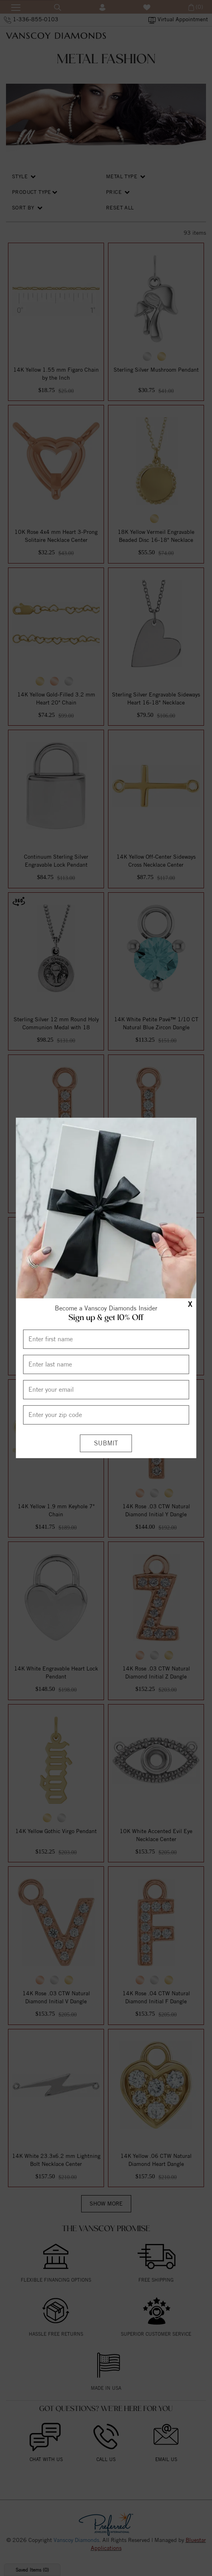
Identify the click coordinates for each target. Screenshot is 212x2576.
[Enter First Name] (106, 1338)
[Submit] (106, 1443)
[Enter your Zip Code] (106, 1414)
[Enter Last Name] (106, 1364)
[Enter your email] (106, 1389)
